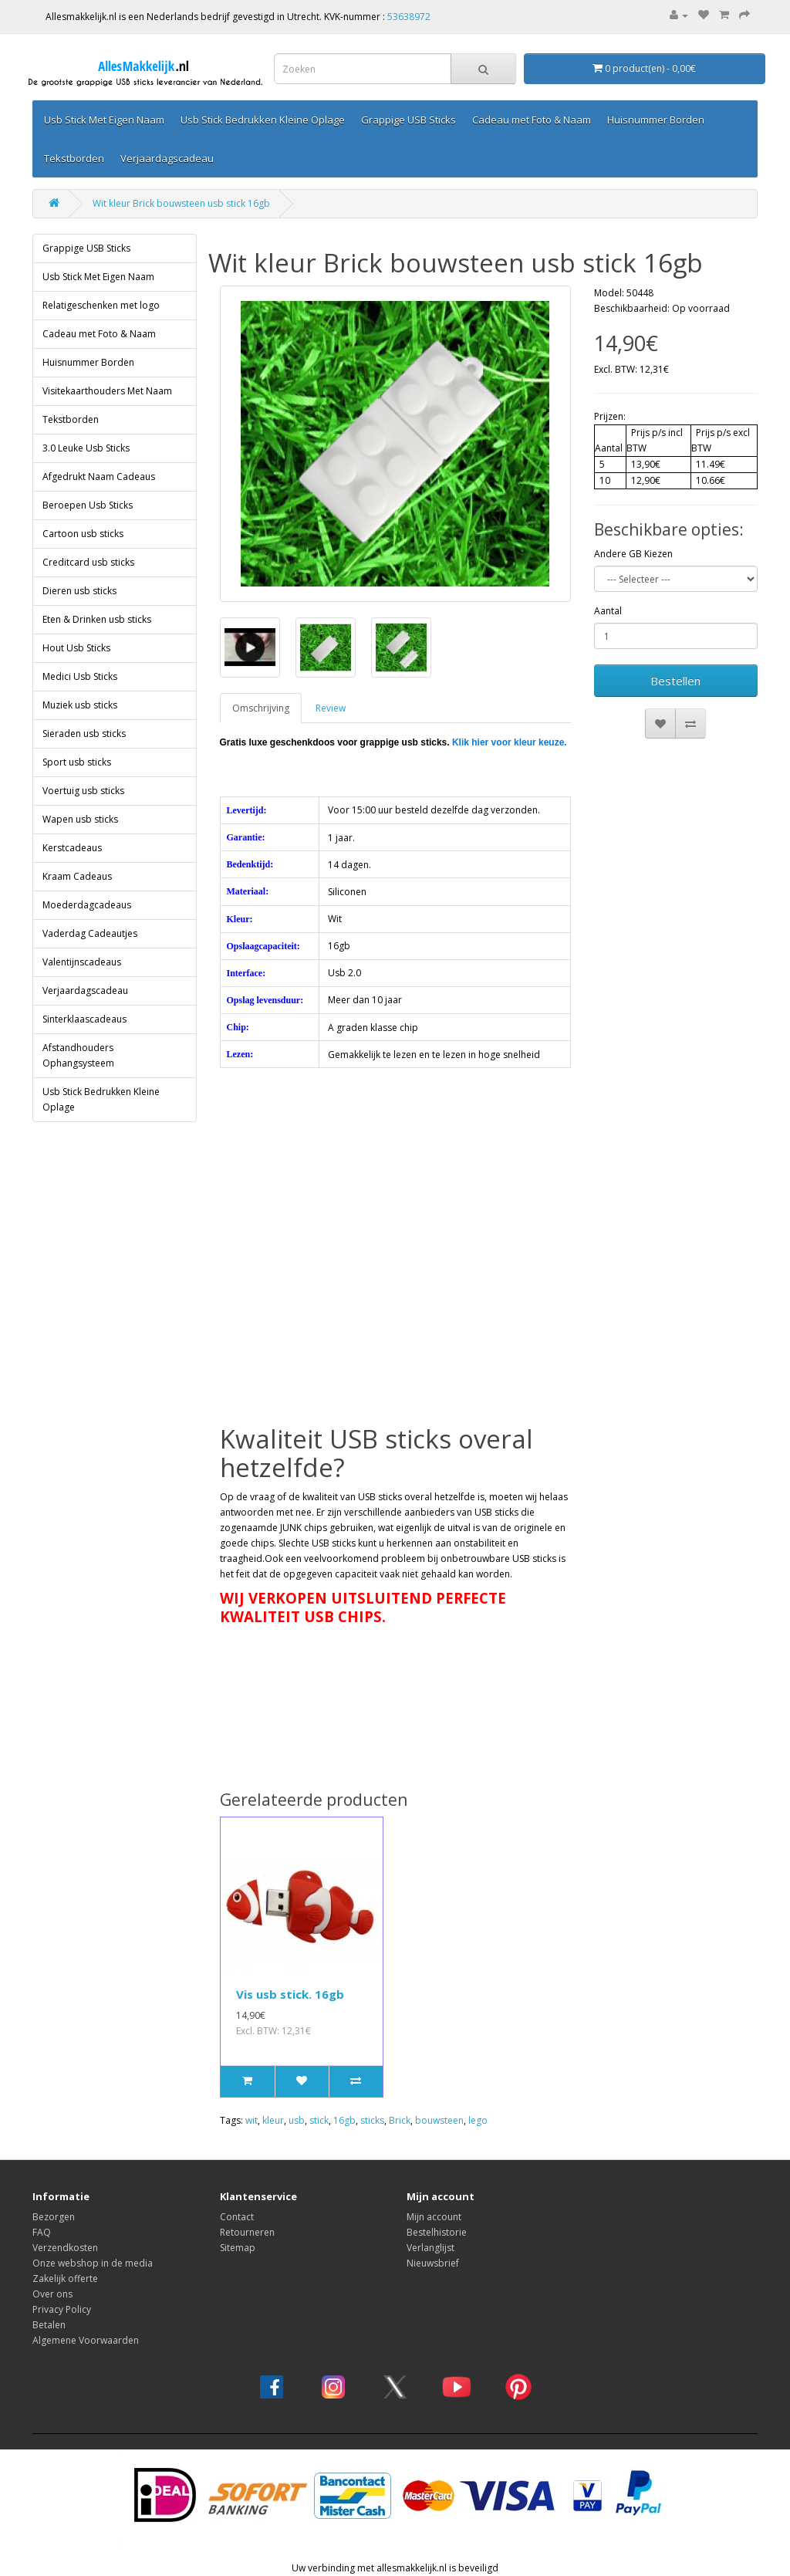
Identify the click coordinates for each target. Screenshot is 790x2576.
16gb (344, 2120)
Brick (399, 2120)
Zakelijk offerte (65, 2278)
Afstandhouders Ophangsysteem (78, 1055)
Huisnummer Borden (655, 120)
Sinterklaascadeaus (84, 1019)
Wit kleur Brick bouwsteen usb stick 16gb (181, 203)
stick (319, 2120)
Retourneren (247, 2232)
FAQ (41, 2232)
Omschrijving (260, 708)
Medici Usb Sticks (79, 676)
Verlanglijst (430, 2247)
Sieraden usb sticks (84, 733)
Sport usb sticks (76, 762)
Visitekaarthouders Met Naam (107, 390)
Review (331, 708)
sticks (372, 2120)
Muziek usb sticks (79, 705)
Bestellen (675, 680)
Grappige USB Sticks (408, 120)
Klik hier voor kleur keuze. (509, 742)
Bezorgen (53, 2216)
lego (478, 2120)
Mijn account (434, 2216)
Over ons (52, 2293)
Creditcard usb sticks (88, 562)
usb (297, 2120)
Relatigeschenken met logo (101, 305)
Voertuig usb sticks (83, 790)
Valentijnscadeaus (81, 962)
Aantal (608, 610)
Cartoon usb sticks (82, 533)
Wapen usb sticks (80, 819)
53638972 (408, 16)
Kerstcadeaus (72, 847)
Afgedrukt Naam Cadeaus (98, 476)
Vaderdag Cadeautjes (89, 933)
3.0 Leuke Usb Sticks (86, 448)
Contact (237, 2216)
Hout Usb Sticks (76, 647)
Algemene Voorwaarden (85, 2340)
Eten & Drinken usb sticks (96, 619)
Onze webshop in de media (92, 2263)
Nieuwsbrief (433, 2263)
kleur (273, 2120)
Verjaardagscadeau (167, 158)
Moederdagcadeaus (86, 904)
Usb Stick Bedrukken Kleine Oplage (263, 120)
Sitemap (237, 2247)
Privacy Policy (61, 2309)
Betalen (49, 2324)
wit (251, 2120)
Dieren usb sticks (79, 590)
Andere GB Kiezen (633, 553)
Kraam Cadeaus (77, 876)
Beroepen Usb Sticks (87, 505)
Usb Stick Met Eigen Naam (104, 120)
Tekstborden (74, 158)
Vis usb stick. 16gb (290, 1994)
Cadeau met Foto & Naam (531, 120)
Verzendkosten (65, 2247)
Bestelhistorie (437, 2232)
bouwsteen (439, 2120)
